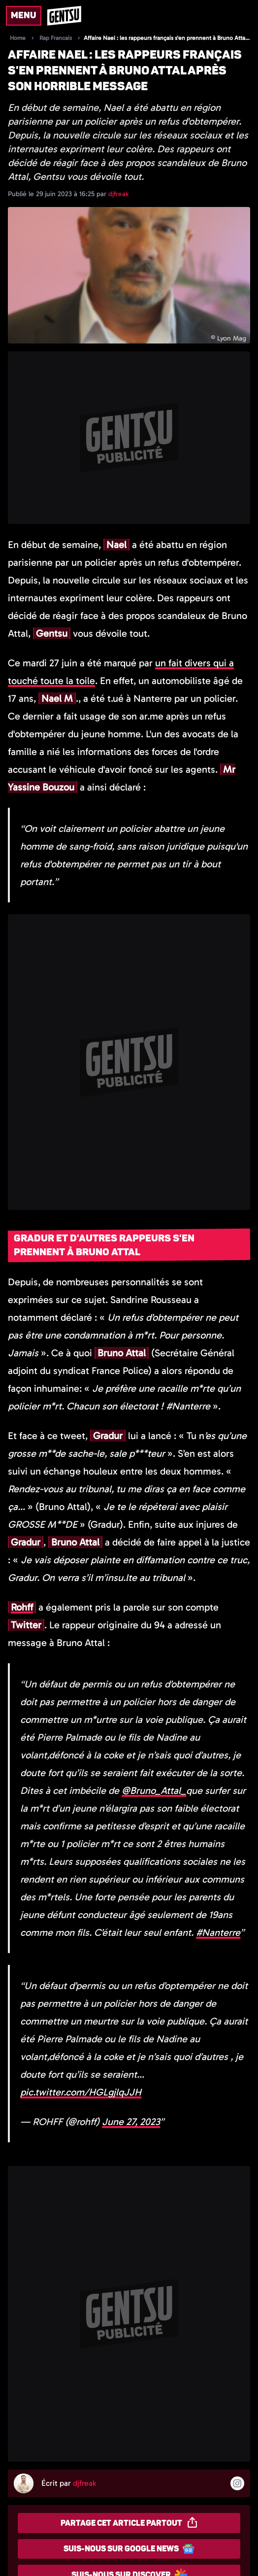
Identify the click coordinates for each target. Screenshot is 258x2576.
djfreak (118, 194)
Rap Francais (55, 37)
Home (18, 37)
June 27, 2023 (131, 2122)
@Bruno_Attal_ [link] (154, 1790)
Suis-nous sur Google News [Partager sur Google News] (129, 2549)
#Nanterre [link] (218, 1932)
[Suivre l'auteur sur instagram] (237, 2483)
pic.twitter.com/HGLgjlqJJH (80, 2092)
